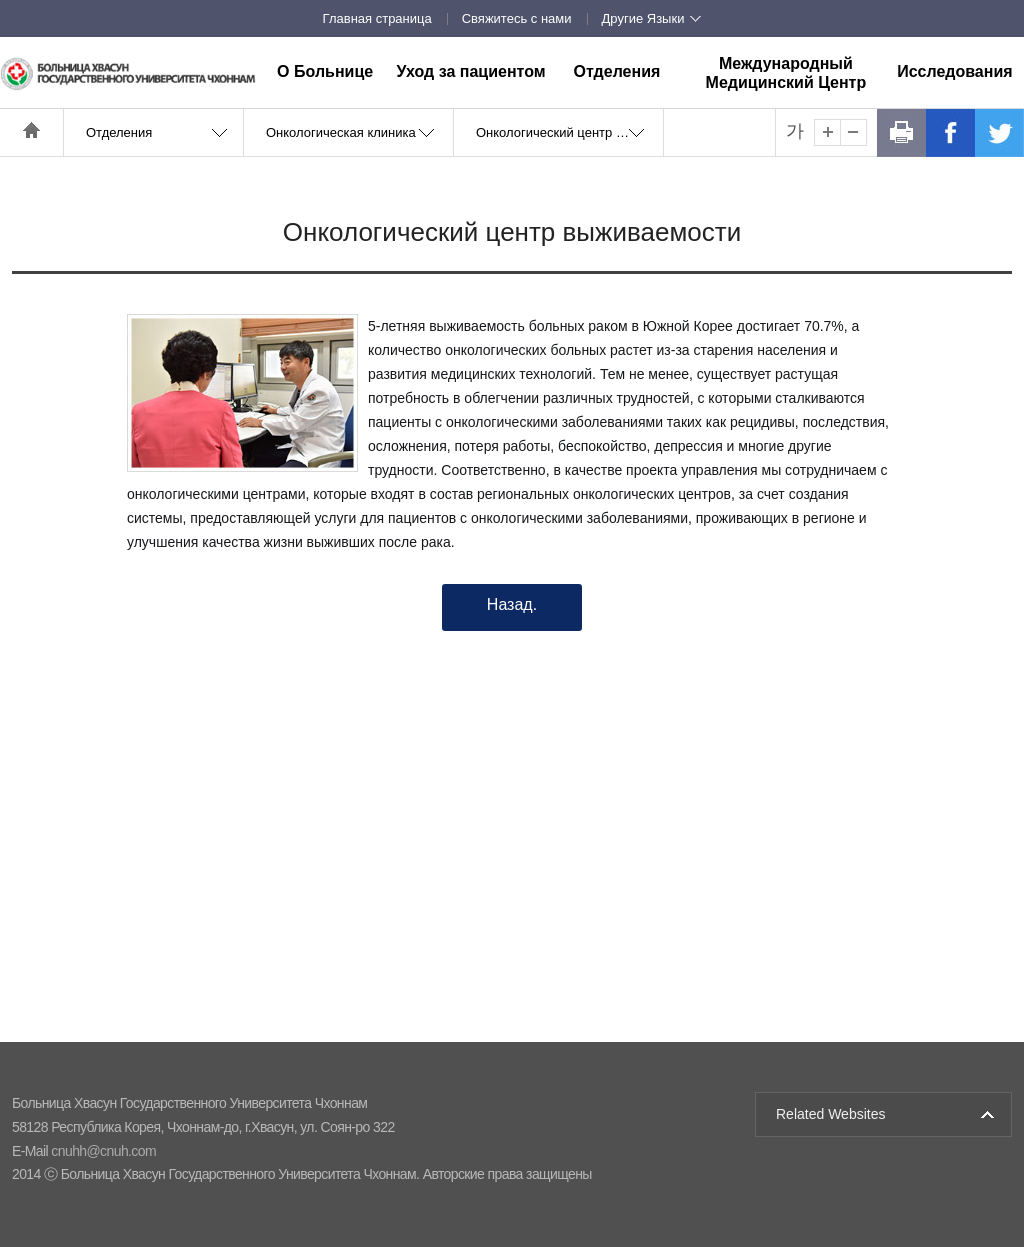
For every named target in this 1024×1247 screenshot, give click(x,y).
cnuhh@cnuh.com (103, 1151)
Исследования (954, 71)
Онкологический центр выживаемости (569, 132)
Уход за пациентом (470, 71)
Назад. (512, 604)
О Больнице (325, 71)
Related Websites (830, 1114)
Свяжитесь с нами (517, 18)
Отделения (617, 71)
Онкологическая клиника (341, 132)
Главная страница (377, 18)
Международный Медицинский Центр (786, 73)
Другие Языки (643, 18)
